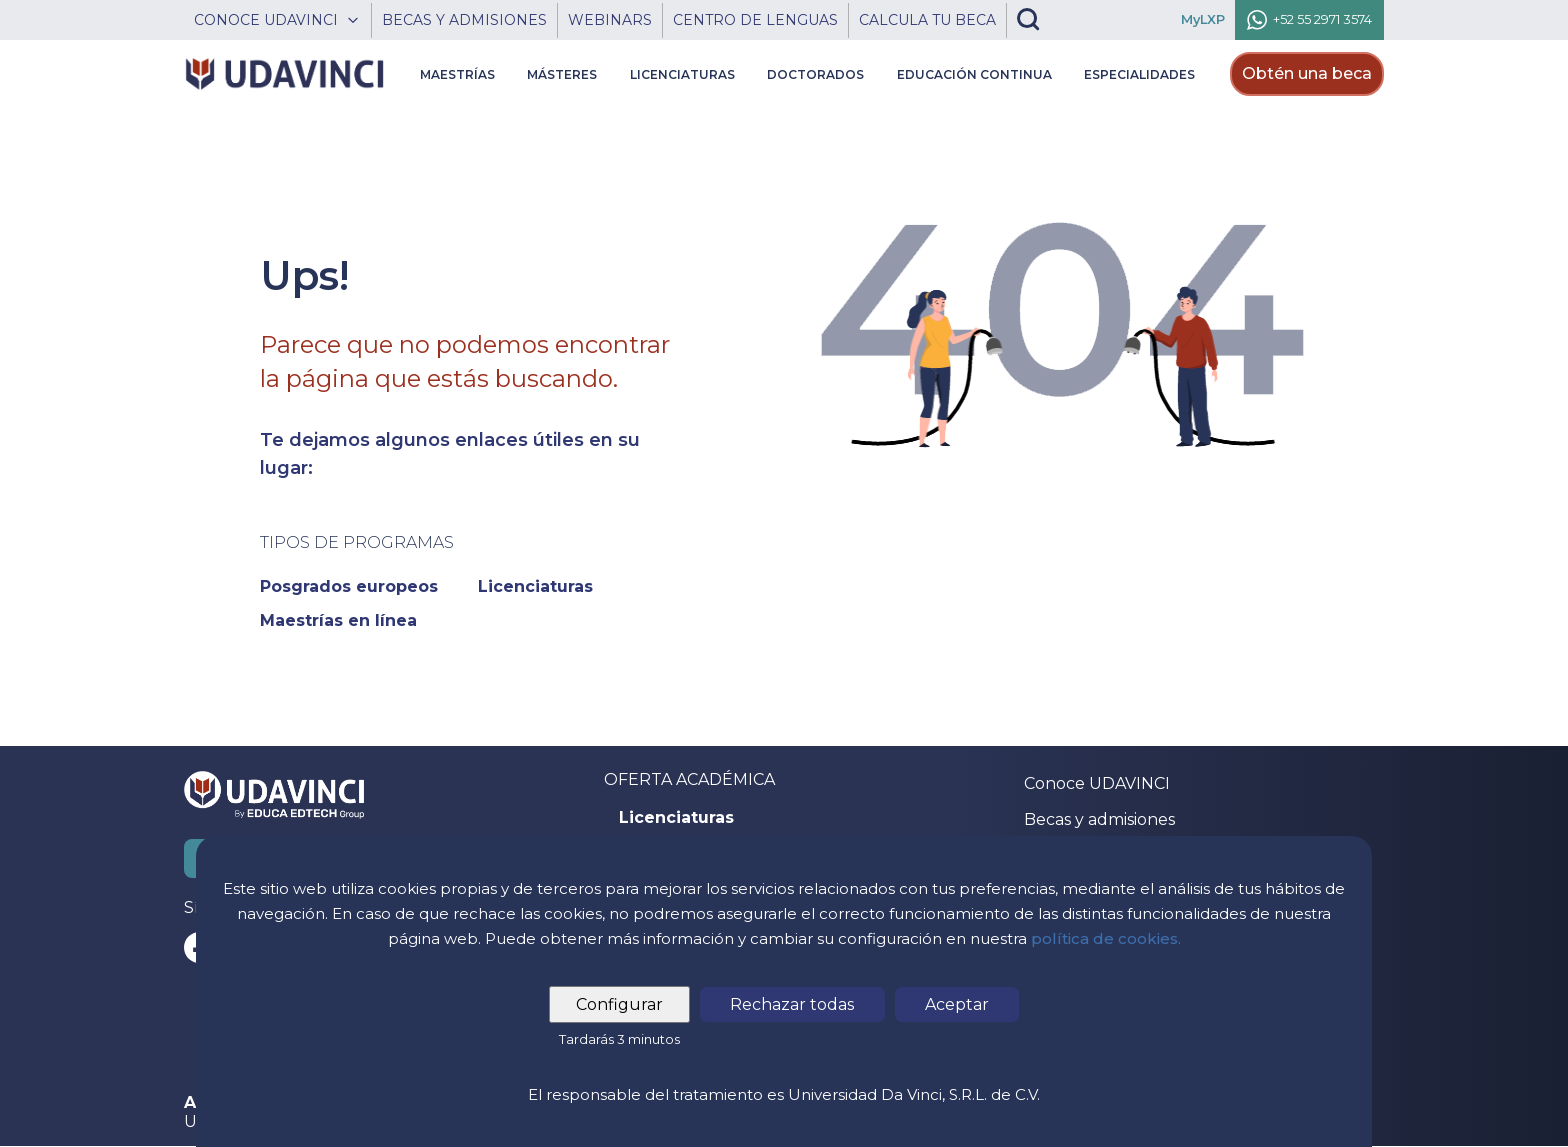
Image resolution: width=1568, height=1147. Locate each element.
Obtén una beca (1307, 73)
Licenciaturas (676, 818)
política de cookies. (1106, 938)
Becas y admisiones (1099, 819)
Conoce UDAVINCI (1097, 783)
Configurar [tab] (620, 1004)
